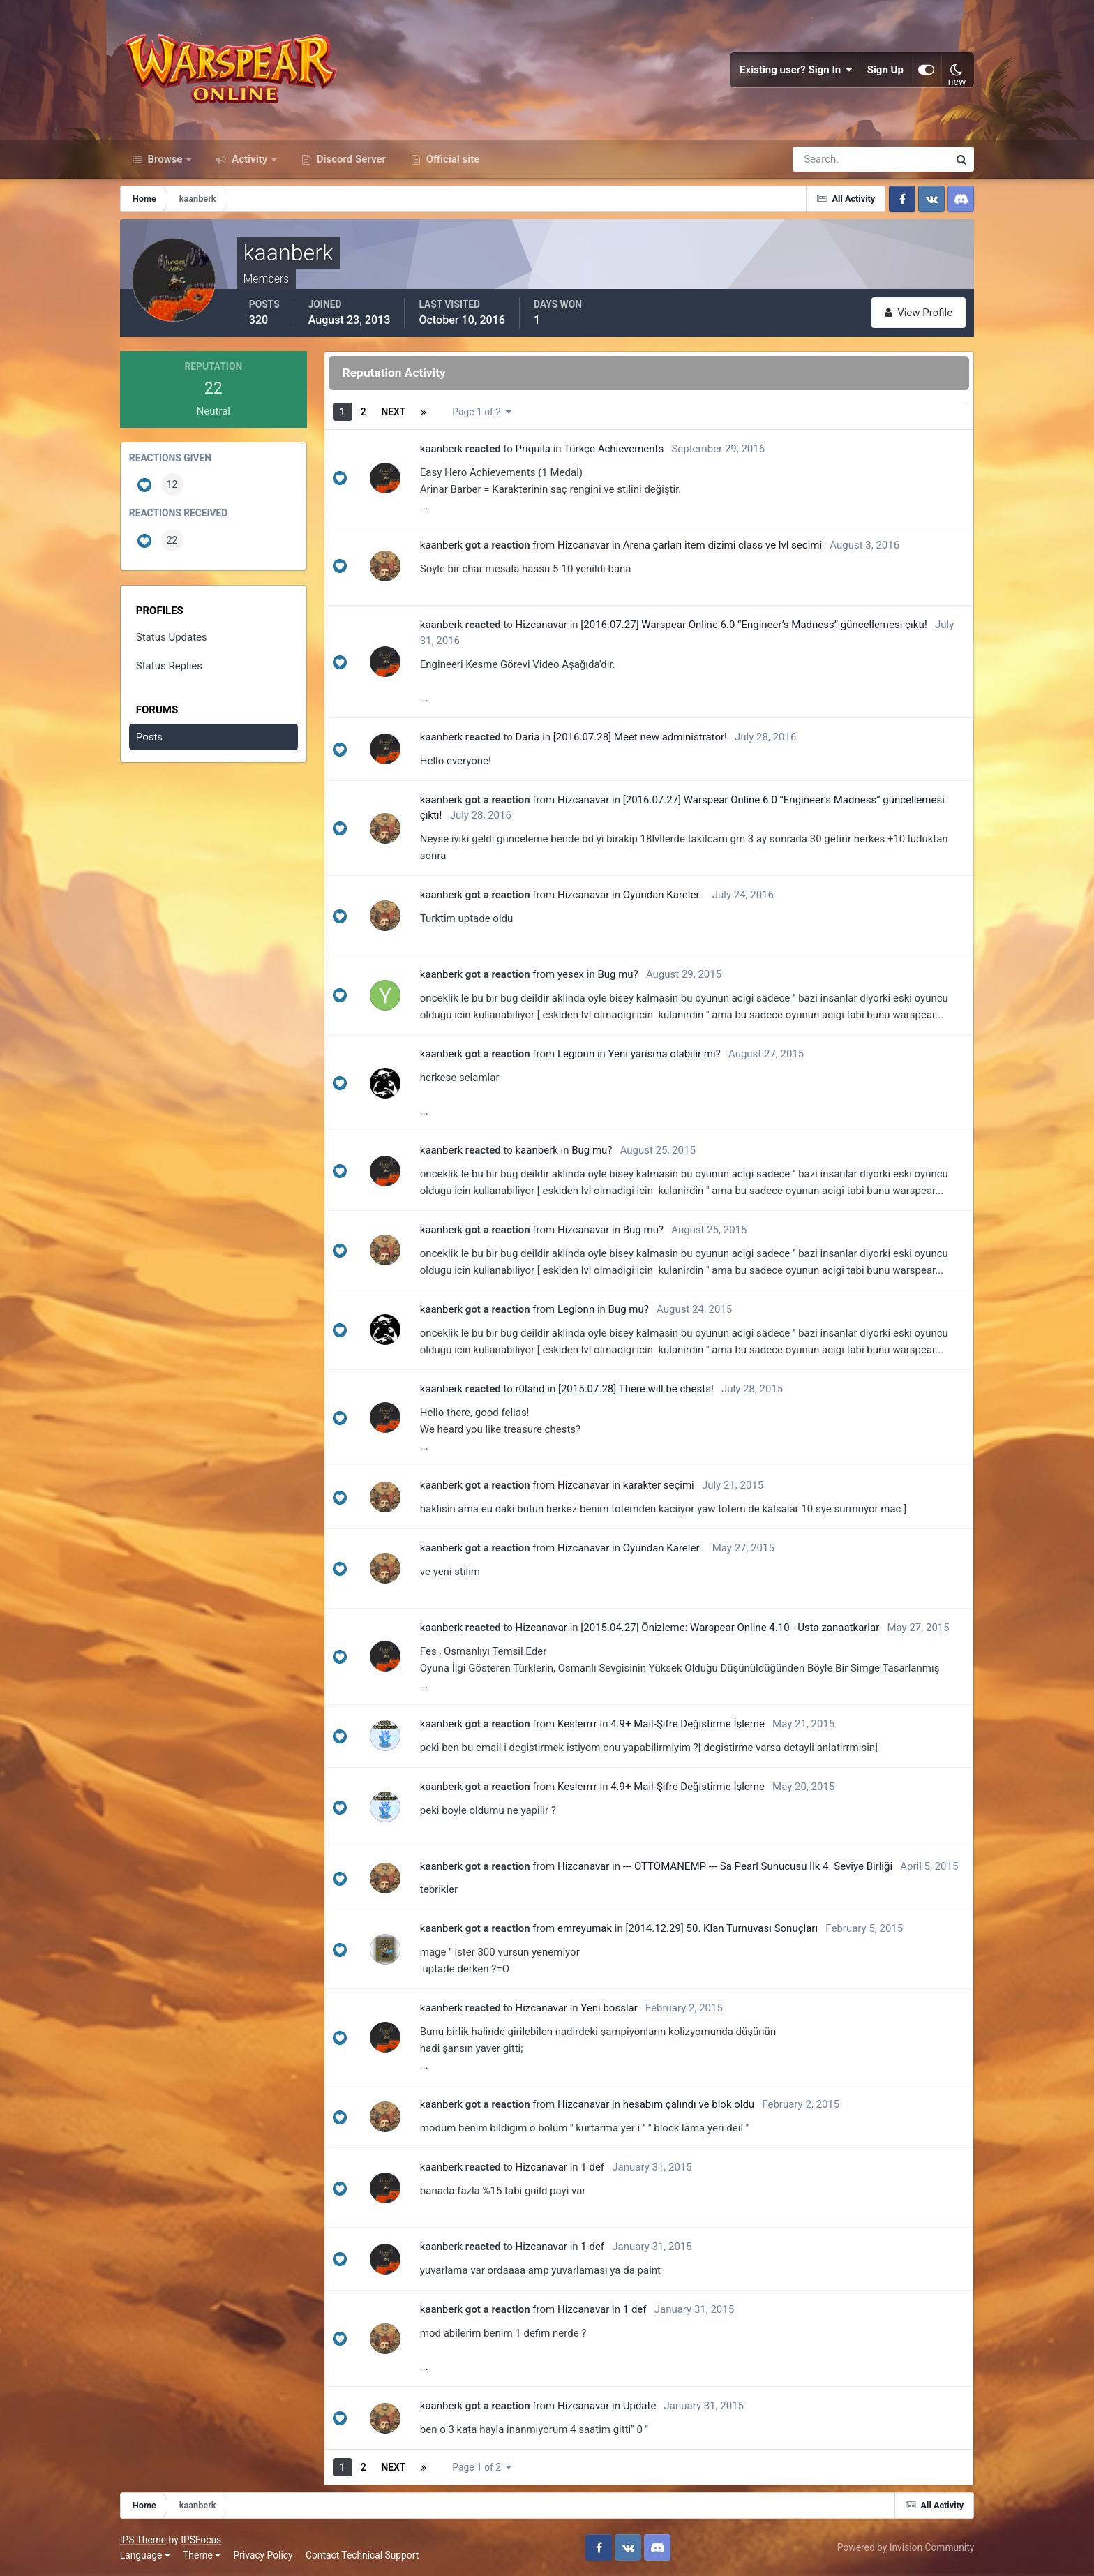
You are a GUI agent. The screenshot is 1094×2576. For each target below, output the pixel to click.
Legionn (575, 1054)
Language (145, 2555)
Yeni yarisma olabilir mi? (664, 1054)
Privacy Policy (263, 2555)
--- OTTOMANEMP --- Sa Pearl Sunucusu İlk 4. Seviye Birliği (757, 1866)
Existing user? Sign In (796, 69)
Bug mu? (617, 974)
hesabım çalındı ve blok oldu (688, 2104)
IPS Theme (143, 2539)
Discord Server (350, 159)
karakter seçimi (658, 1485)
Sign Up (885, 70)
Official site (451, 159)
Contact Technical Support (362, 2555)
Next (394, 411)
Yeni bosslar (609, 2008)
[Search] (823, 159)
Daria (528, 737)
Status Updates (171, 637)
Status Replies (169, 666)
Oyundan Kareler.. (664, 894)
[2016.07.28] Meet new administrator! (640, 737)
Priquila (533, 448)
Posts (149, 737)
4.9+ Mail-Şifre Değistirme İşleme (687, 1724)
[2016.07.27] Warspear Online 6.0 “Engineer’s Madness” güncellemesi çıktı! (753, 624)
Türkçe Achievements (614, 448)
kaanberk (441, 448)
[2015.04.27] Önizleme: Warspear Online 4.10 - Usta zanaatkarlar (729, 1627)
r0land (530, 1389)
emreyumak (584, 1928)
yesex (570, 974)
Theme (201, 2555)
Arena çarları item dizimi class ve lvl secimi (722, 545)
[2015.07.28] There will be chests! (636, 1389)
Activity (249, 159)
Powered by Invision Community (905, 2547)
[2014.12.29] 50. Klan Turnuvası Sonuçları (722, 1928)
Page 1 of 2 (481, 411)
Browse (165, 159)
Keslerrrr (577, 1724)
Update (640, 2405)
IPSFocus (201, 2539)
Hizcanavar (583, 545)
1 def (592, 2167)
